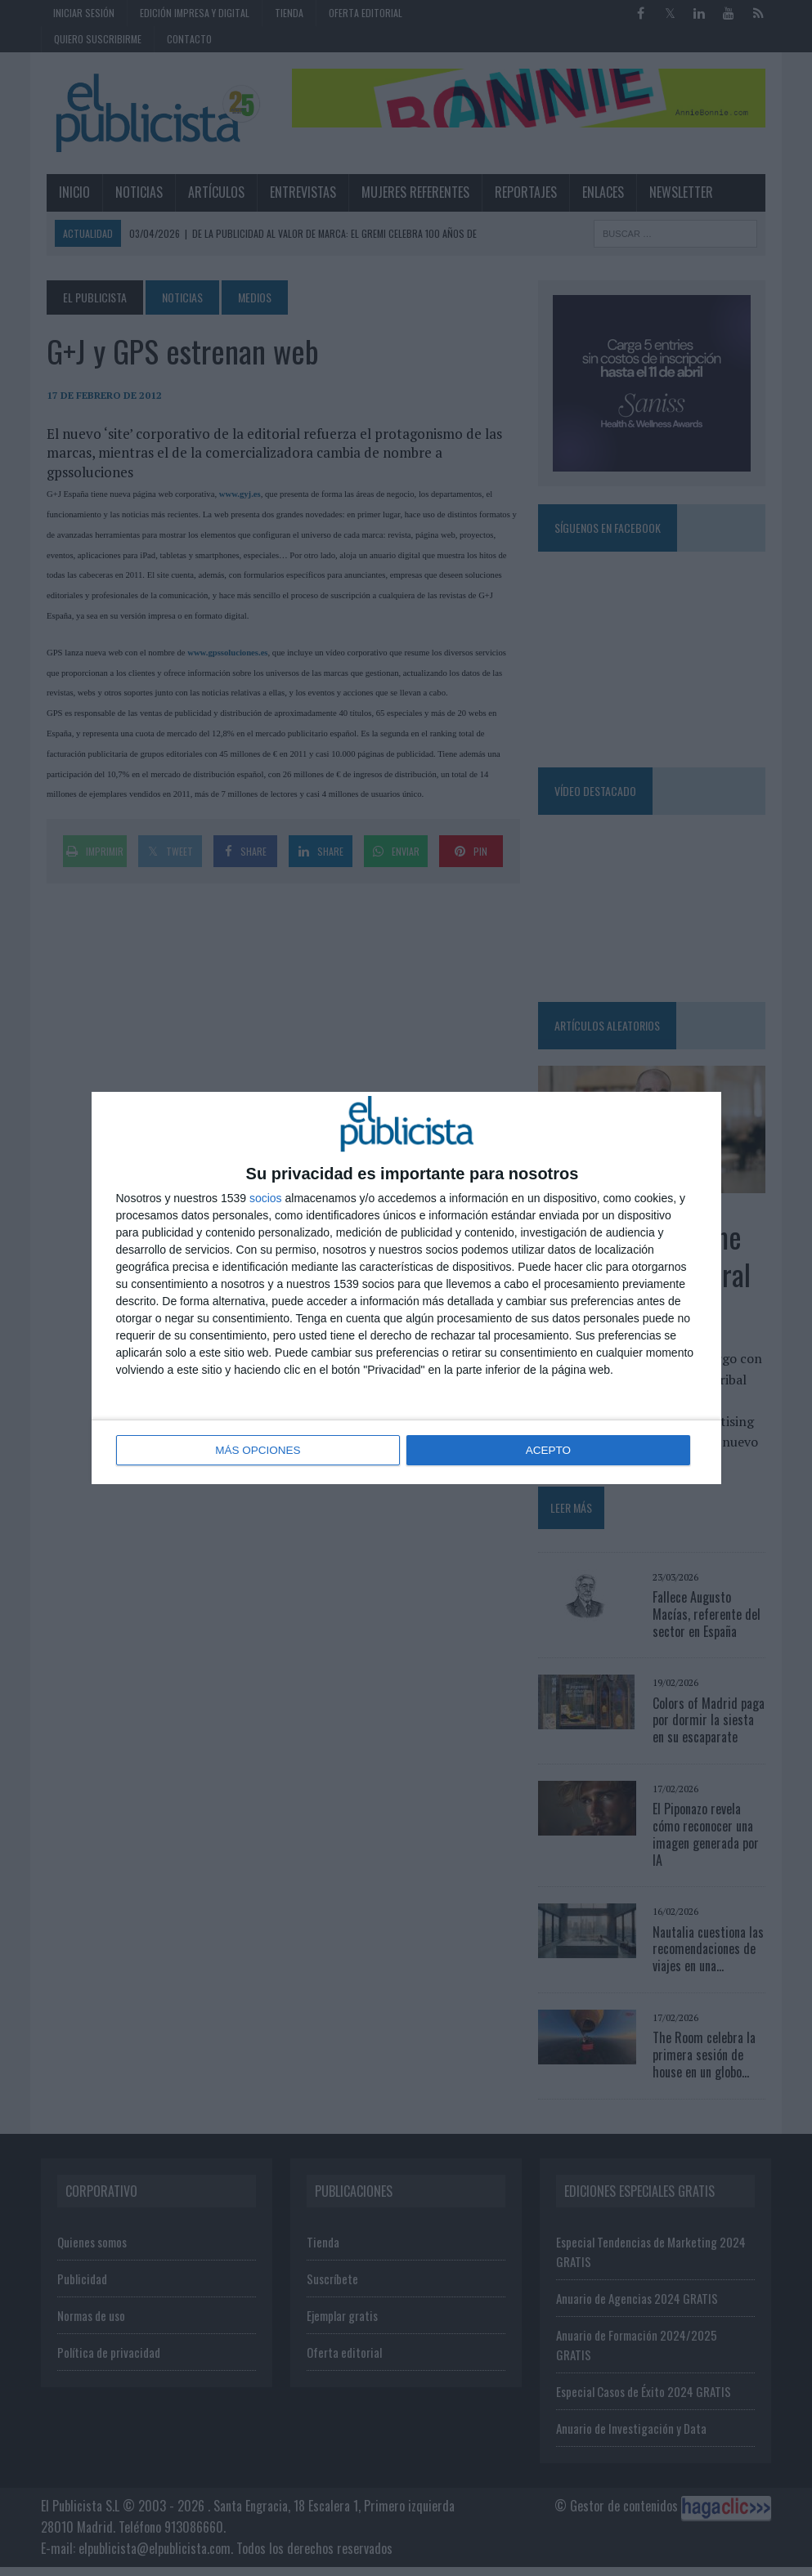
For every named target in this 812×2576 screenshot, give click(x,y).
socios (265, 1199)
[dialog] (406, 1288)
